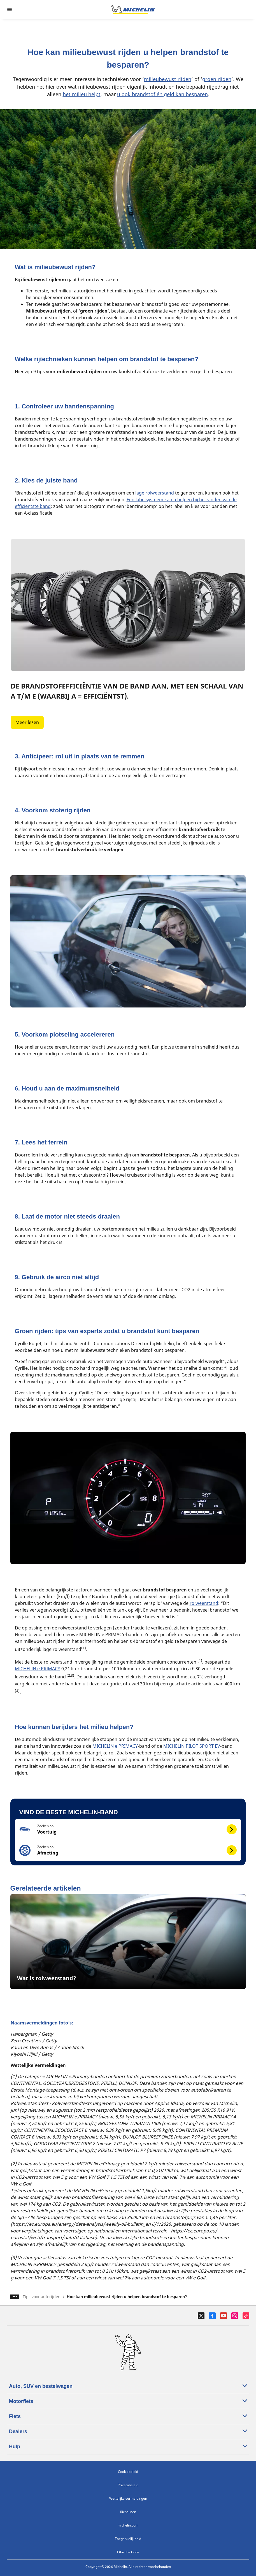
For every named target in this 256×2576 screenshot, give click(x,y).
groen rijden (216, 79)
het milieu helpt (82, 94)
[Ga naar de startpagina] (133, 9)
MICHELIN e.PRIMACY (37, 1669)
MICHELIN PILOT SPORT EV (191, 1746)
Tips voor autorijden (41, 2296)
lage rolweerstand (154, 493)
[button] (128, 1829)
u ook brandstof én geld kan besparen (162, 94)
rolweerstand (204, 1603)
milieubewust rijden (167, 79)
